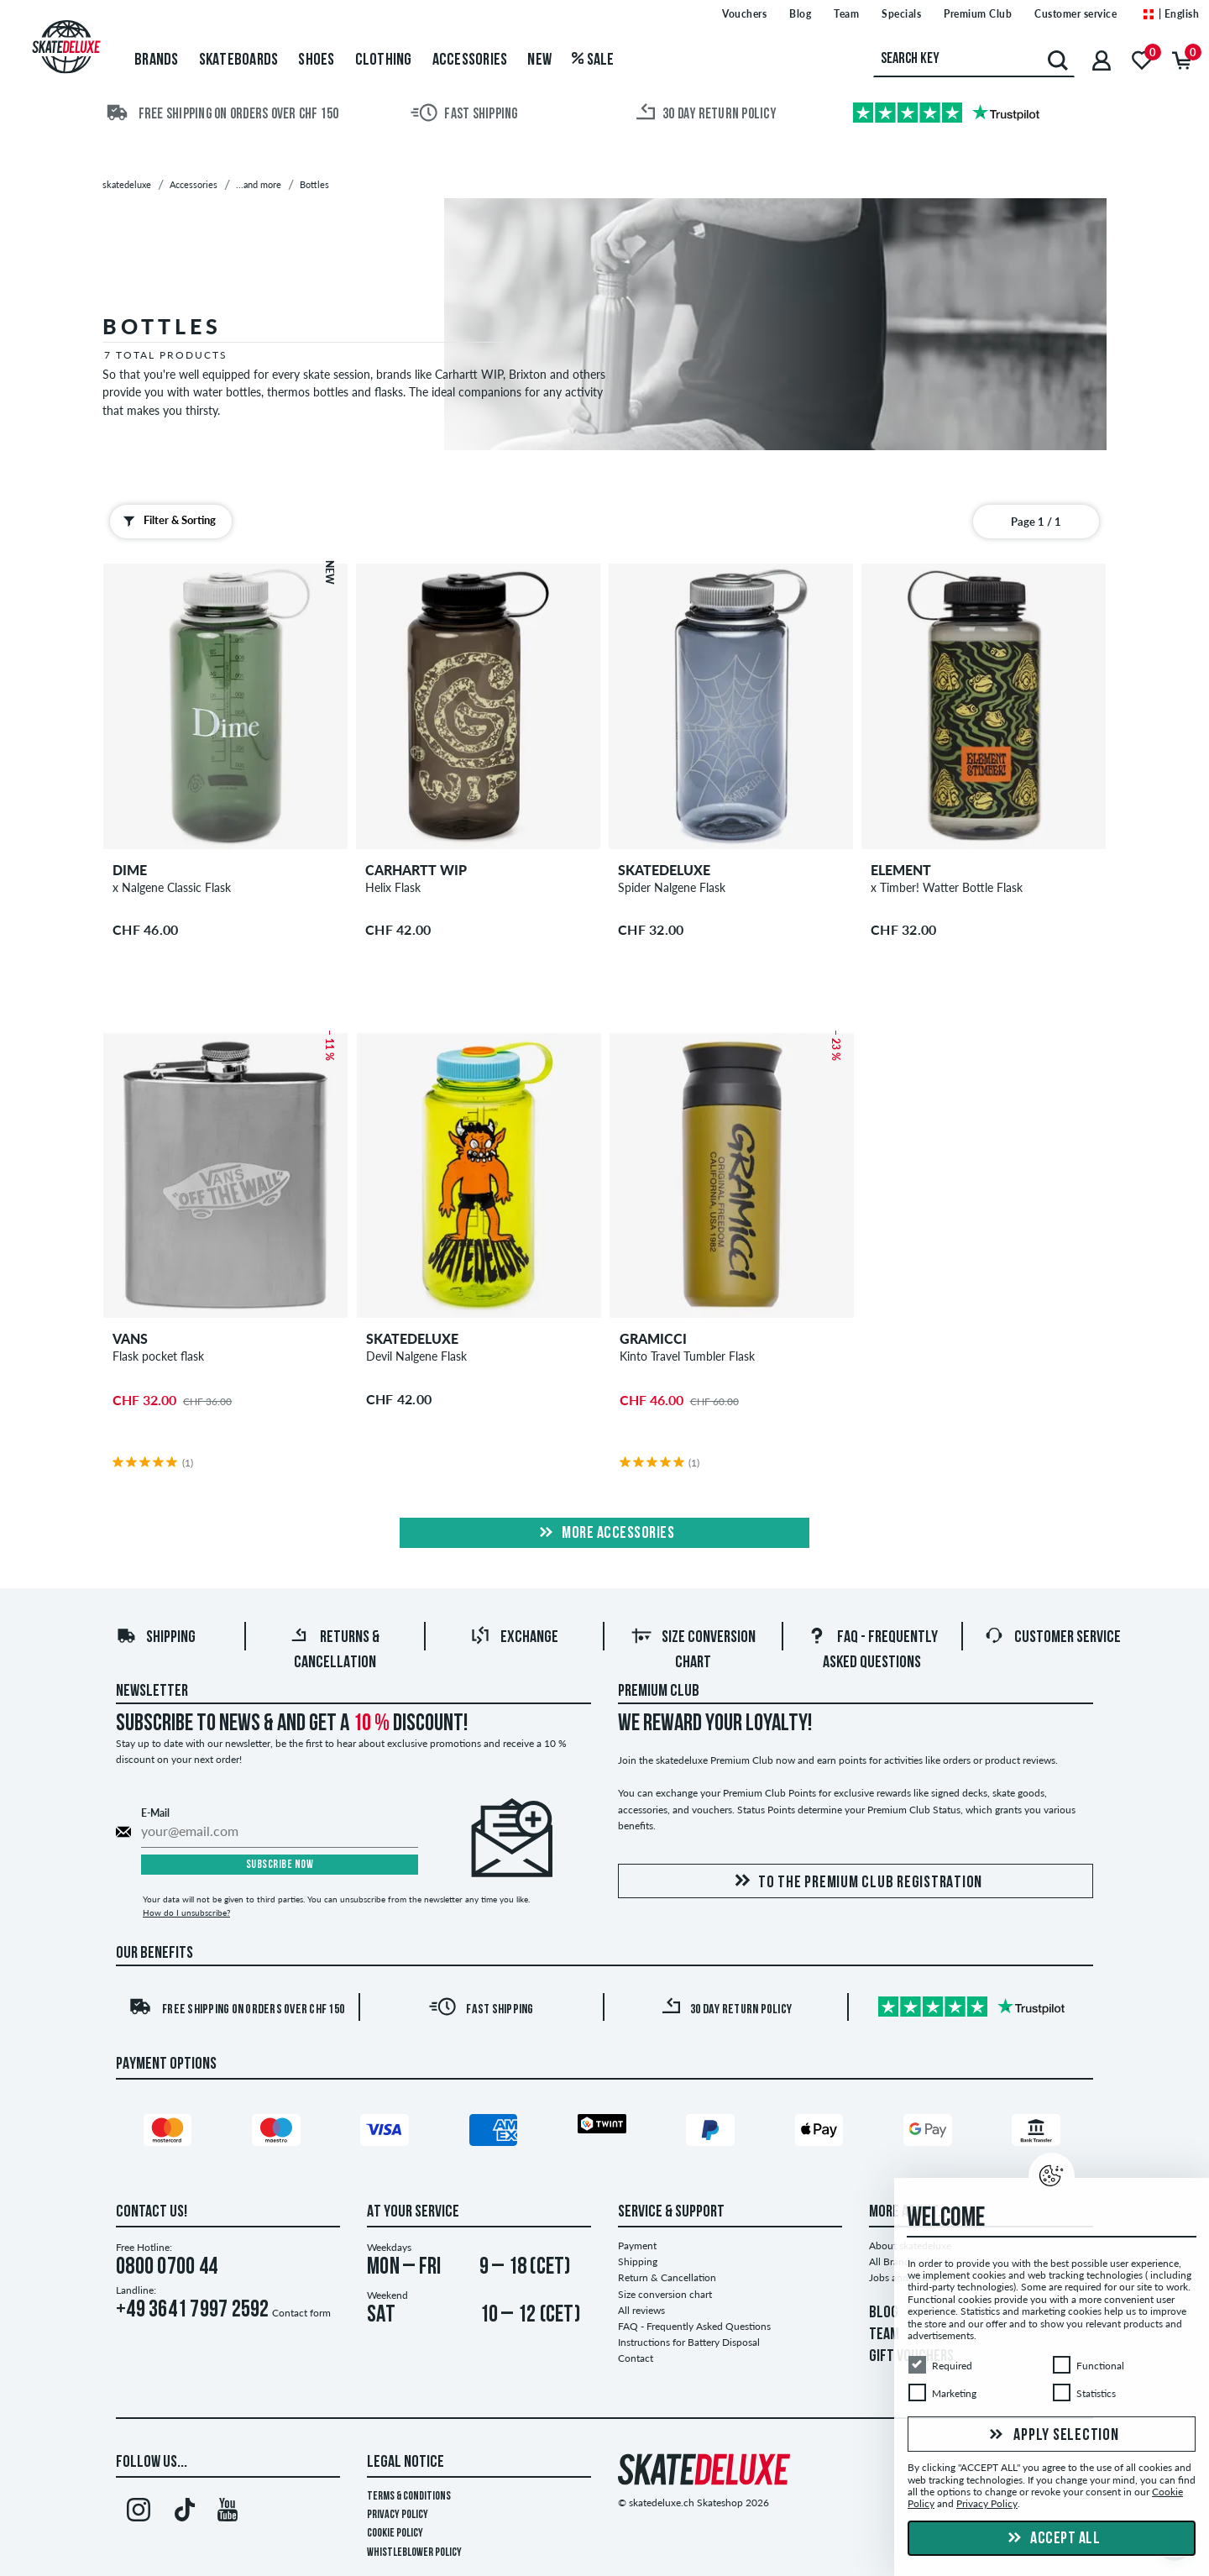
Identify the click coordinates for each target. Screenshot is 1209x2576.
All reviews (641, 2310)
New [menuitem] (539, 60)
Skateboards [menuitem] (239, 60)
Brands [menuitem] (156, 60)
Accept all (1052, 2539)
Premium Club (658, 1691)
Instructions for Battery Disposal (689, 2342)
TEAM (884, 2335)
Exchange (514, 1637)
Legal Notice (405, 2462)
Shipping (156, 1637)
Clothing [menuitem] (383, 60)
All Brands (891, 2261)
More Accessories (605, 1533)
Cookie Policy (395, 2533)
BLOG (883, 2313)
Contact (635, 2358)
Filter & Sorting (166, 520)
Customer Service (1052, 1637)
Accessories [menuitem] (470, 60)
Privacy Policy (397, 2515)
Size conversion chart (665, 2294)
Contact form (301, 2312)
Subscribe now (280, 1865)
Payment (637, 2245)
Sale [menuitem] (593, 60)
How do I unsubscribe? (186, 1912)
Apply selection (1052, 2435)
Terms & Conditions (409, 2496)
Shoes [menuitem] (316, 60)
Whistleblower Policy (414, 2553)
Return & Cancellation (667, 2277)
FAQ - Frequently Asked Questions (694, 2326)
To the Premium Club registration (855, 1881)
